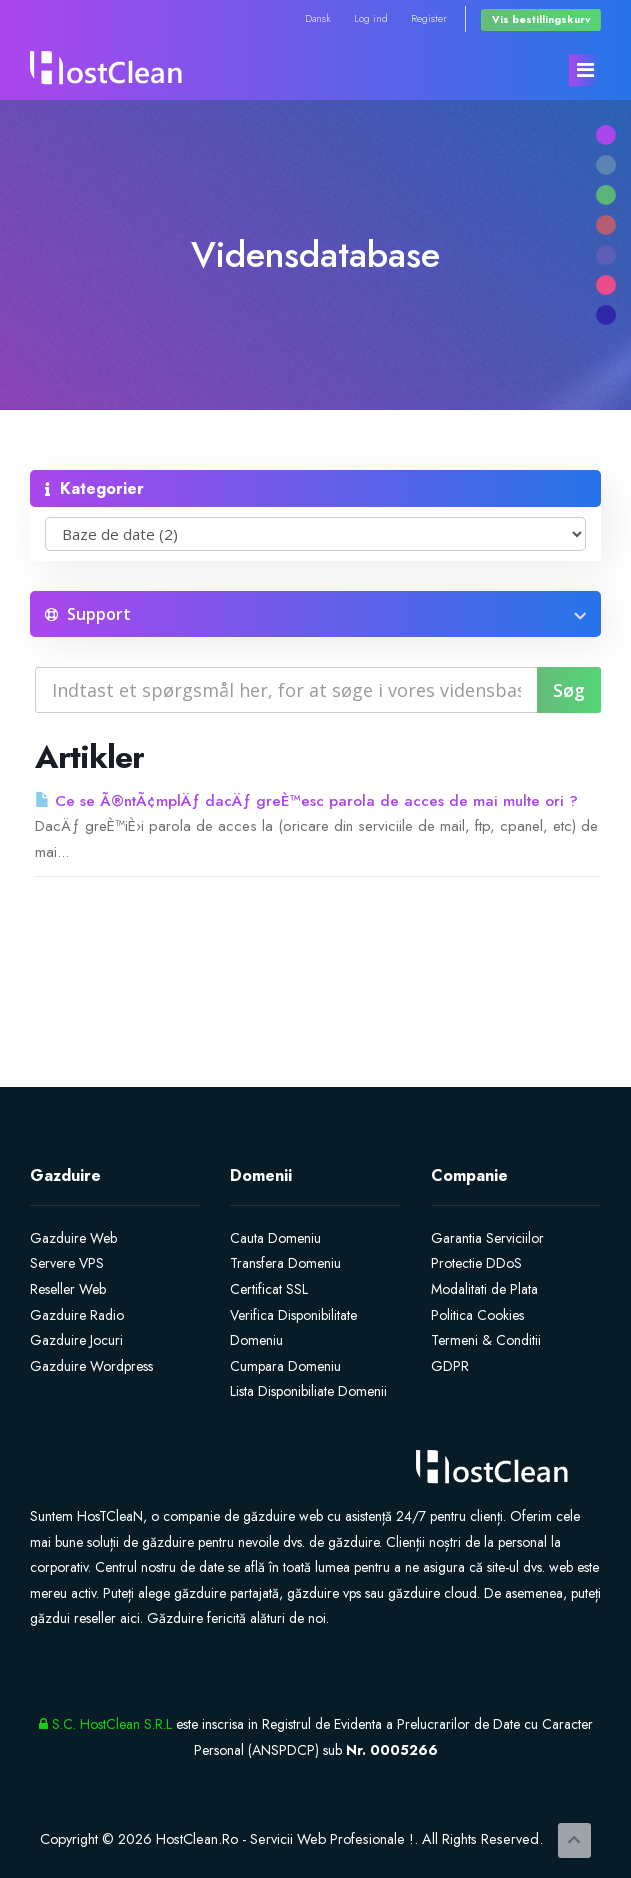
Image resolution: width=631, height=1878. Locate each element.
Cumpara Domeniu (285, 1366)
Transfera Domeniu (285, 1263)
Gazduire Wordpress (91, 1366)
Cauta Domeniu (275, 1238)
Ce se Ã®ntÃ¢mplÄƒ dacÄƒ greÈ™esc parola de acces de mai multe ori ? (306, 801)
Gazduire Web (73, 1238)
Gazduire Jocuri (76, 1340)
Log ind (371, 18)
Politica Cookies (477, 1315)
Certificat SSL (269, 1289)
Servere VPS (67, 1263)
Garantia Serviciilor (487, 1238)
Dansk (318, 18)
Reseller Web (68, 1289)
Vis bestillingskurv (541, 19)
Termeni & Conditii (486, 1340)
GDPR (450, 1366)
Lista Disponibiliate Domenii (308, 1391)
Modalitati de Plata (484, 1289)
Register (429, 18)
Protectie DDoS (476, 1263)
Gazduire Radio (77, 1315)
